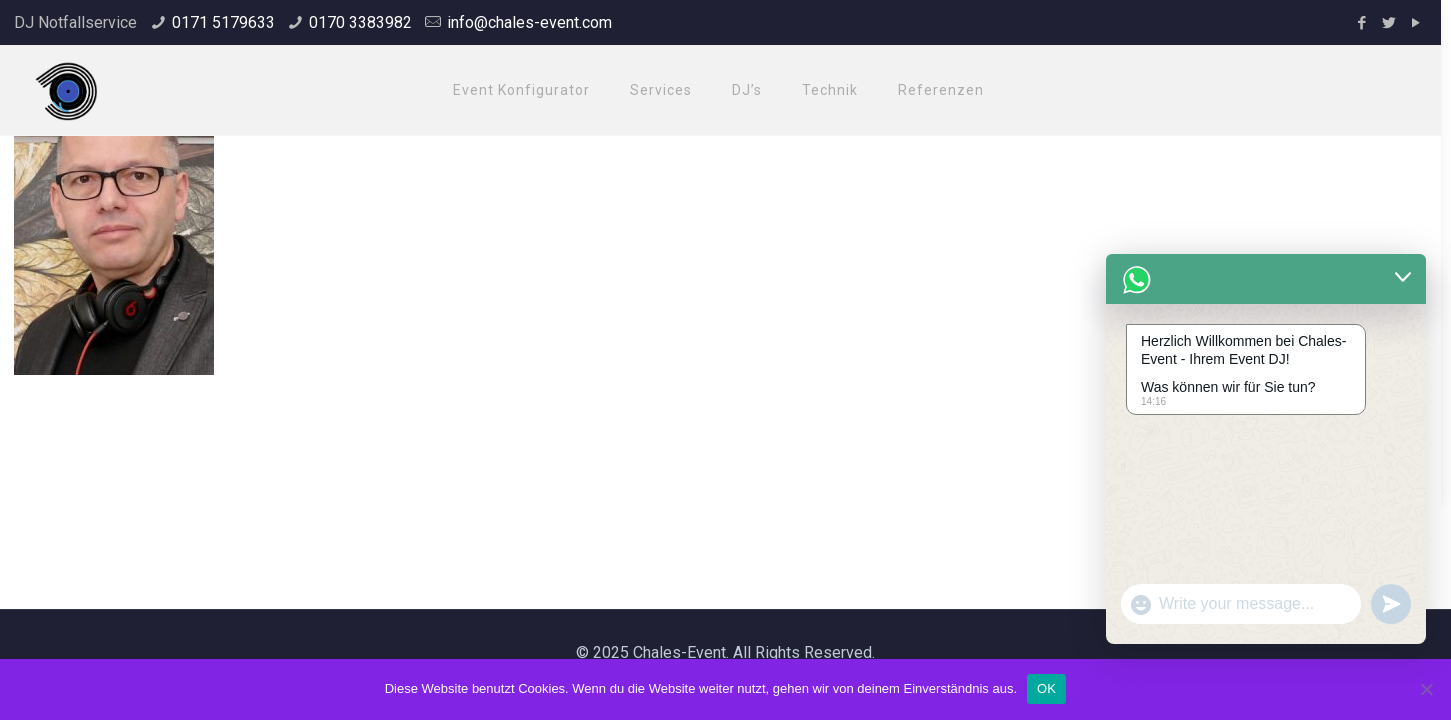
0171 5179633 (223, 22)
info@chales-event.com (529, 22)
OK (1046, 688)
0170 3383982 (360, 22)
